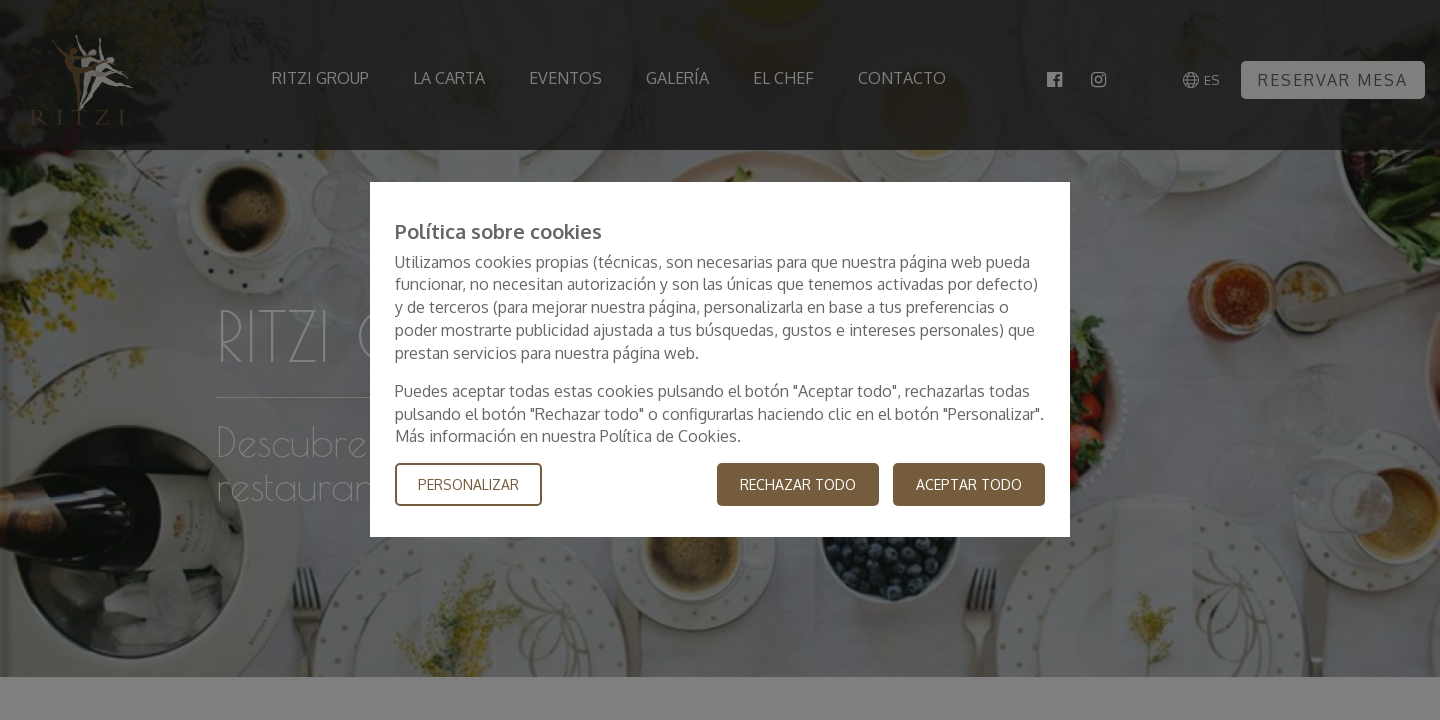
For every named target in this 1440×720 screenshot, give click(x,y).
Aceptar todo (969, 485)
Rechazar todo (798, 485)
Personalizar (468, 485)
